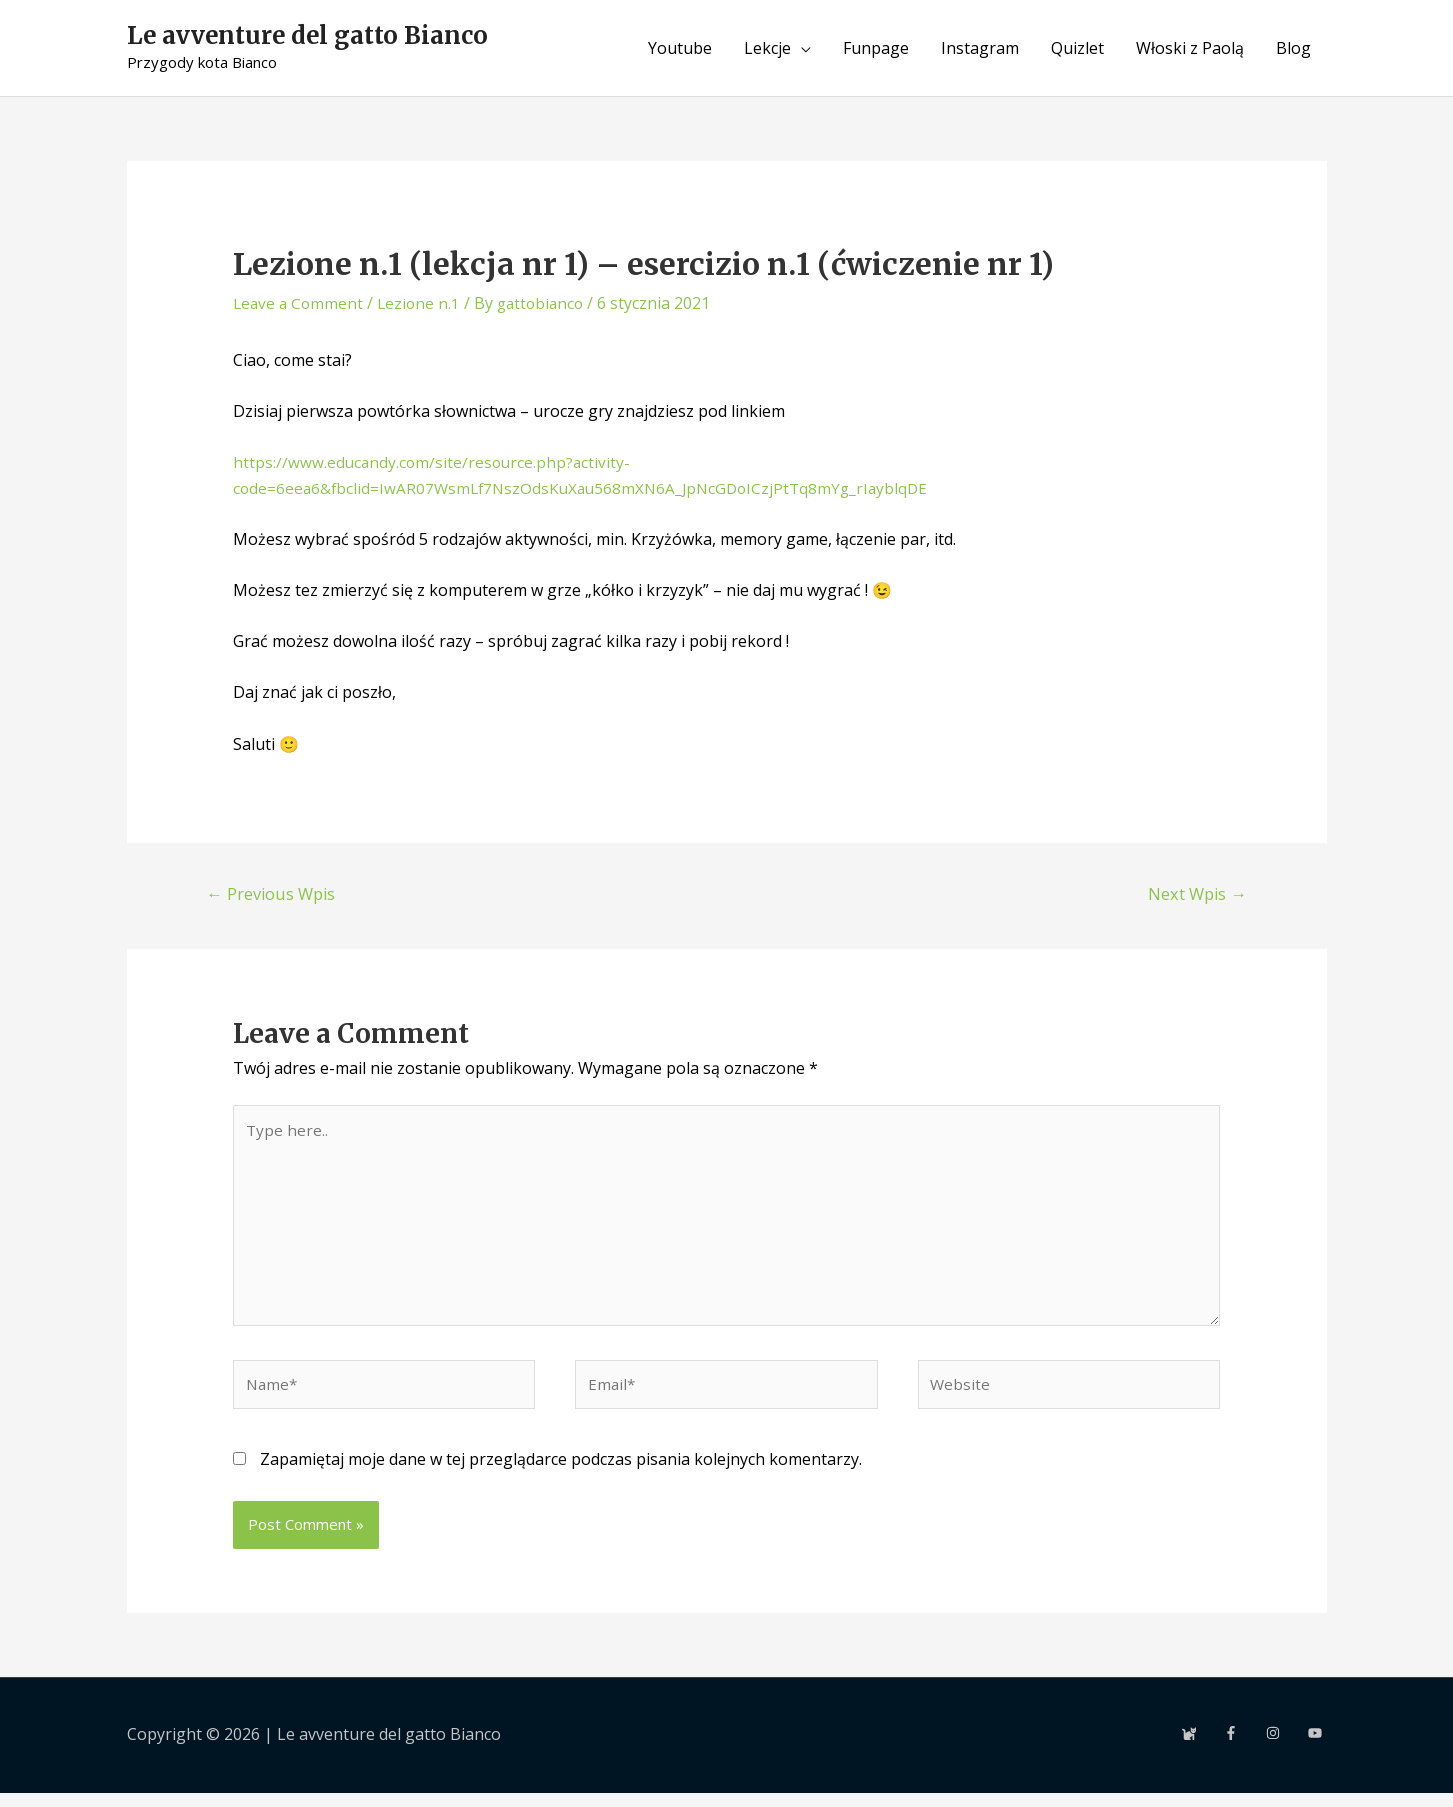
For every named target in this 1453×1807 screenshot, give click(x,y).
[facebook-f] (1243, 1747)
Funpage (876, 48)
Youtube (680, 48)
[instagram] (1285, 1747)
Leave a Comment (300, 303)
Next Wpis (1195, 894)
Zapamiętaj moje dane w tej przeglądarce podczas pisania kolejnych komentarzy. (561, 1473)
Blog (1293, 48)
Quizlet (1077, 48)
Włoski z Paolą (1190, 48)
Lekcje (767, 48)
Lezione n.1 (423, 303)
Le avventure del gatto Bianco (316, 37)
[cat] (1201, 1747)
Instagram (980, 48)
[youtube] (1317, 1747)
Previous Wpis (274, 894)
